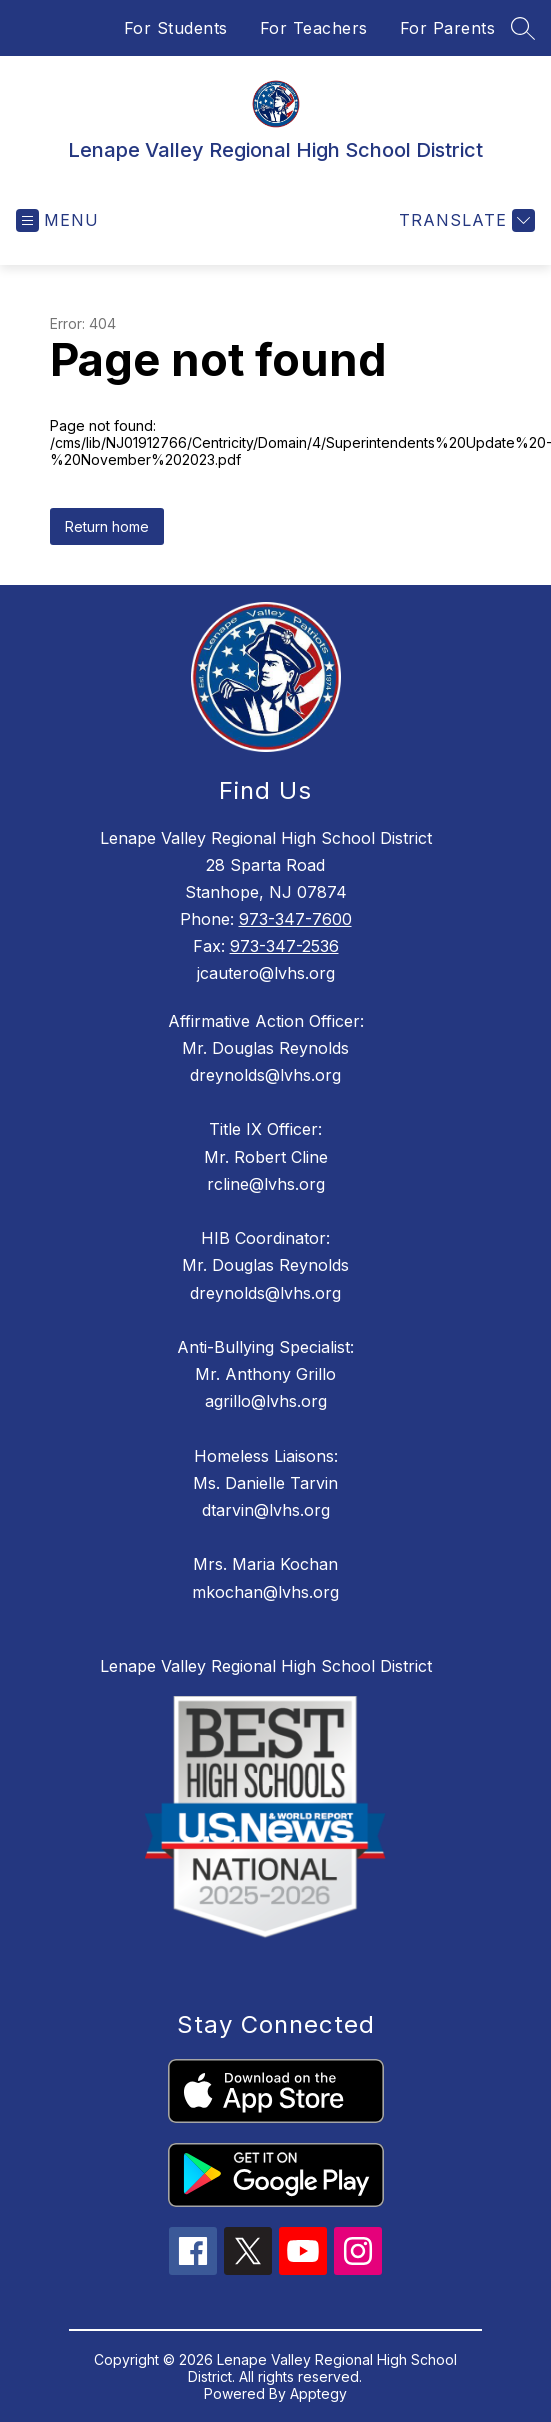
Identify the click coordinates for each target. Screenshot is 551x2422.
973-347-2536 (284, 946)
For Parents (448, 28)
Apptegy (318, 2393)
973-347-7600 (295, 919)
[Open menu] (57, 220)
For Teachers (314, 28)
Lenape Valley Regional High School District (266, 1666)
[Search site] (523, 28)
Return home (107, 526)
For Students (176, 28)
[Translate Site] (464, 220)
